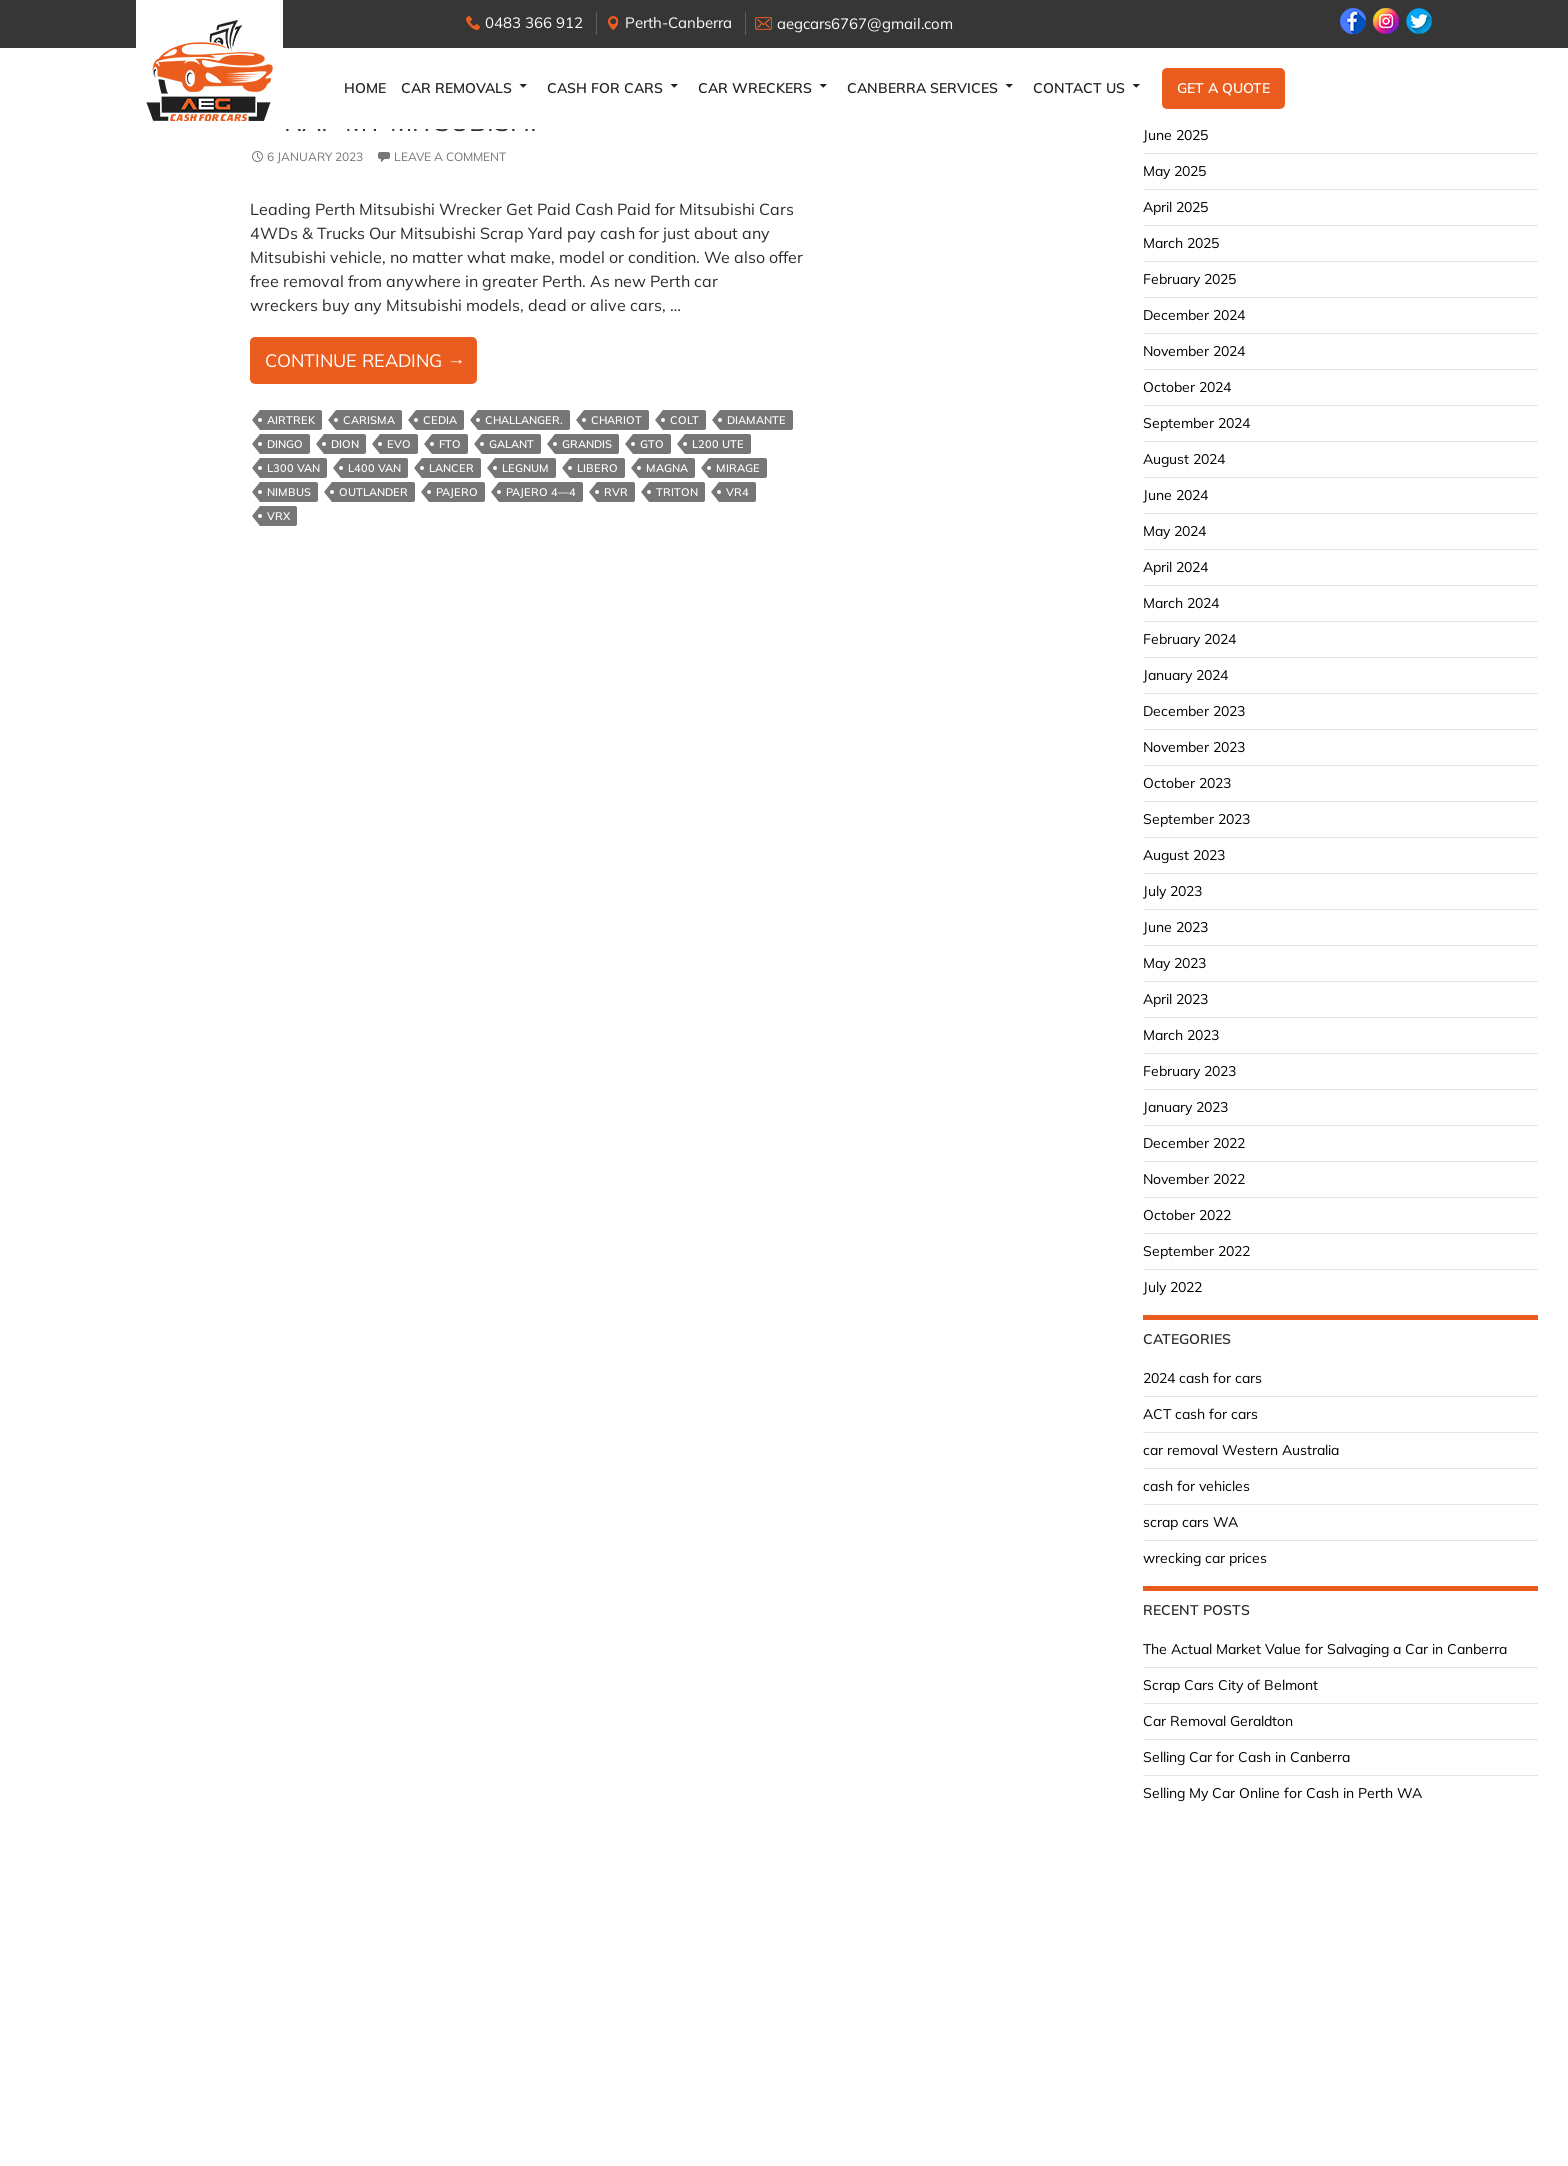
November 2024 (1194, 351)
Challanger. (524, 420)
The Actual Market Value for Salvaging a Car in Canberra (1325, 1649)
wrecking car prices (1205, 1558)
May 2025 (1174, 171)
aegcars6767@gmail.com (865, 23)
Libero (597, 468)
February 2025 (1189, 279)
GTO (652, 444)
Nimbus (289, 492)
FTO (450, 444)
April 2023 (1175, 999)
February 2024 (1189, 639)
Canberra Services (922, 88)
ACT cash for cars (1200, 1414)
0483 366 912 (534, 22)
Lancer (451, 468)
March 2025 (1181, 243)
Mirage (738, 468)
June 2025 (1175, 135)
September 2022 (1196, 1251)
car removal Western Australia (1241, 1450)
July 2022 (1172, 1287)
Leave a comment (450, 156)
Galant (511, 444)
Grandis (587, 444)
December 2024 (1194, 315)
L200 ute (718, 444)
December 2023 (1194, 711)
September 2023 (1196, 819)
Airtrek (291, 420)
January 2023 (1185, 1107)
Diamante (756, 420)
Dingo (285, 444)
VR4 (737, 492)
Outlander (373, 492)
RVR (616, 492)
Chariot (616, 420)
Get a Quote (1223, 88)
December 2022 (1194, 1143)
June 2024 (1175, 495)
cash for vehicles (1196, 1486)
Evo (399, 444)
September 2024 (1196, 423)
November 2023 (1194, 747)
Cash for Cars (605, 88)
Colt (684, 420)
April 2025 (1175, 207)
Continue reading (371, 365)
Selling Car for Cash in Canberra (1246, 1757)
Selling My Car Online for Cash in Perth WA (1282, 1793)
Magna (667, 468)
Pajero (457, 492)
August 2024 (1184, 459)
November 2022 (1194, 1179)
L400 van (374, 468)
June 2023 (1175, 927)
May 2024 (1174, 531)
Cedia (440, 420)
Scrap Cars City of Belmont (1230, 1685)
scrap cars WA (1190, 1522)
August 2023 (1184, 855)
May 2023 (1174, 963)
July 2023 (1172, 891)
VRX (278, 516)
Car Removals (456, 88)
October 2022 (1187, 1215)
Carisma (369, 420)
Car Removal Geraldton (1218, 1721)
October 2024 (1187, 387)
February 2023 (1189, 1071)
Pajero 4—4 (541, 492)
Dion (345, 444)
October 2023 (1187, 783)
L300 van (293, 468)
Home (365, 88)
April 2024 (1175, 567)
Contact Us (1079, 88)
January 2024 (1185, 675)
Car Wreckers (755, 88)
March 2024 (1181, 603)
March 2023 (1181, 1035)
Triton (677, 492)
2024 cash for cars (1202, 1378)
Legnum (525, 468)
